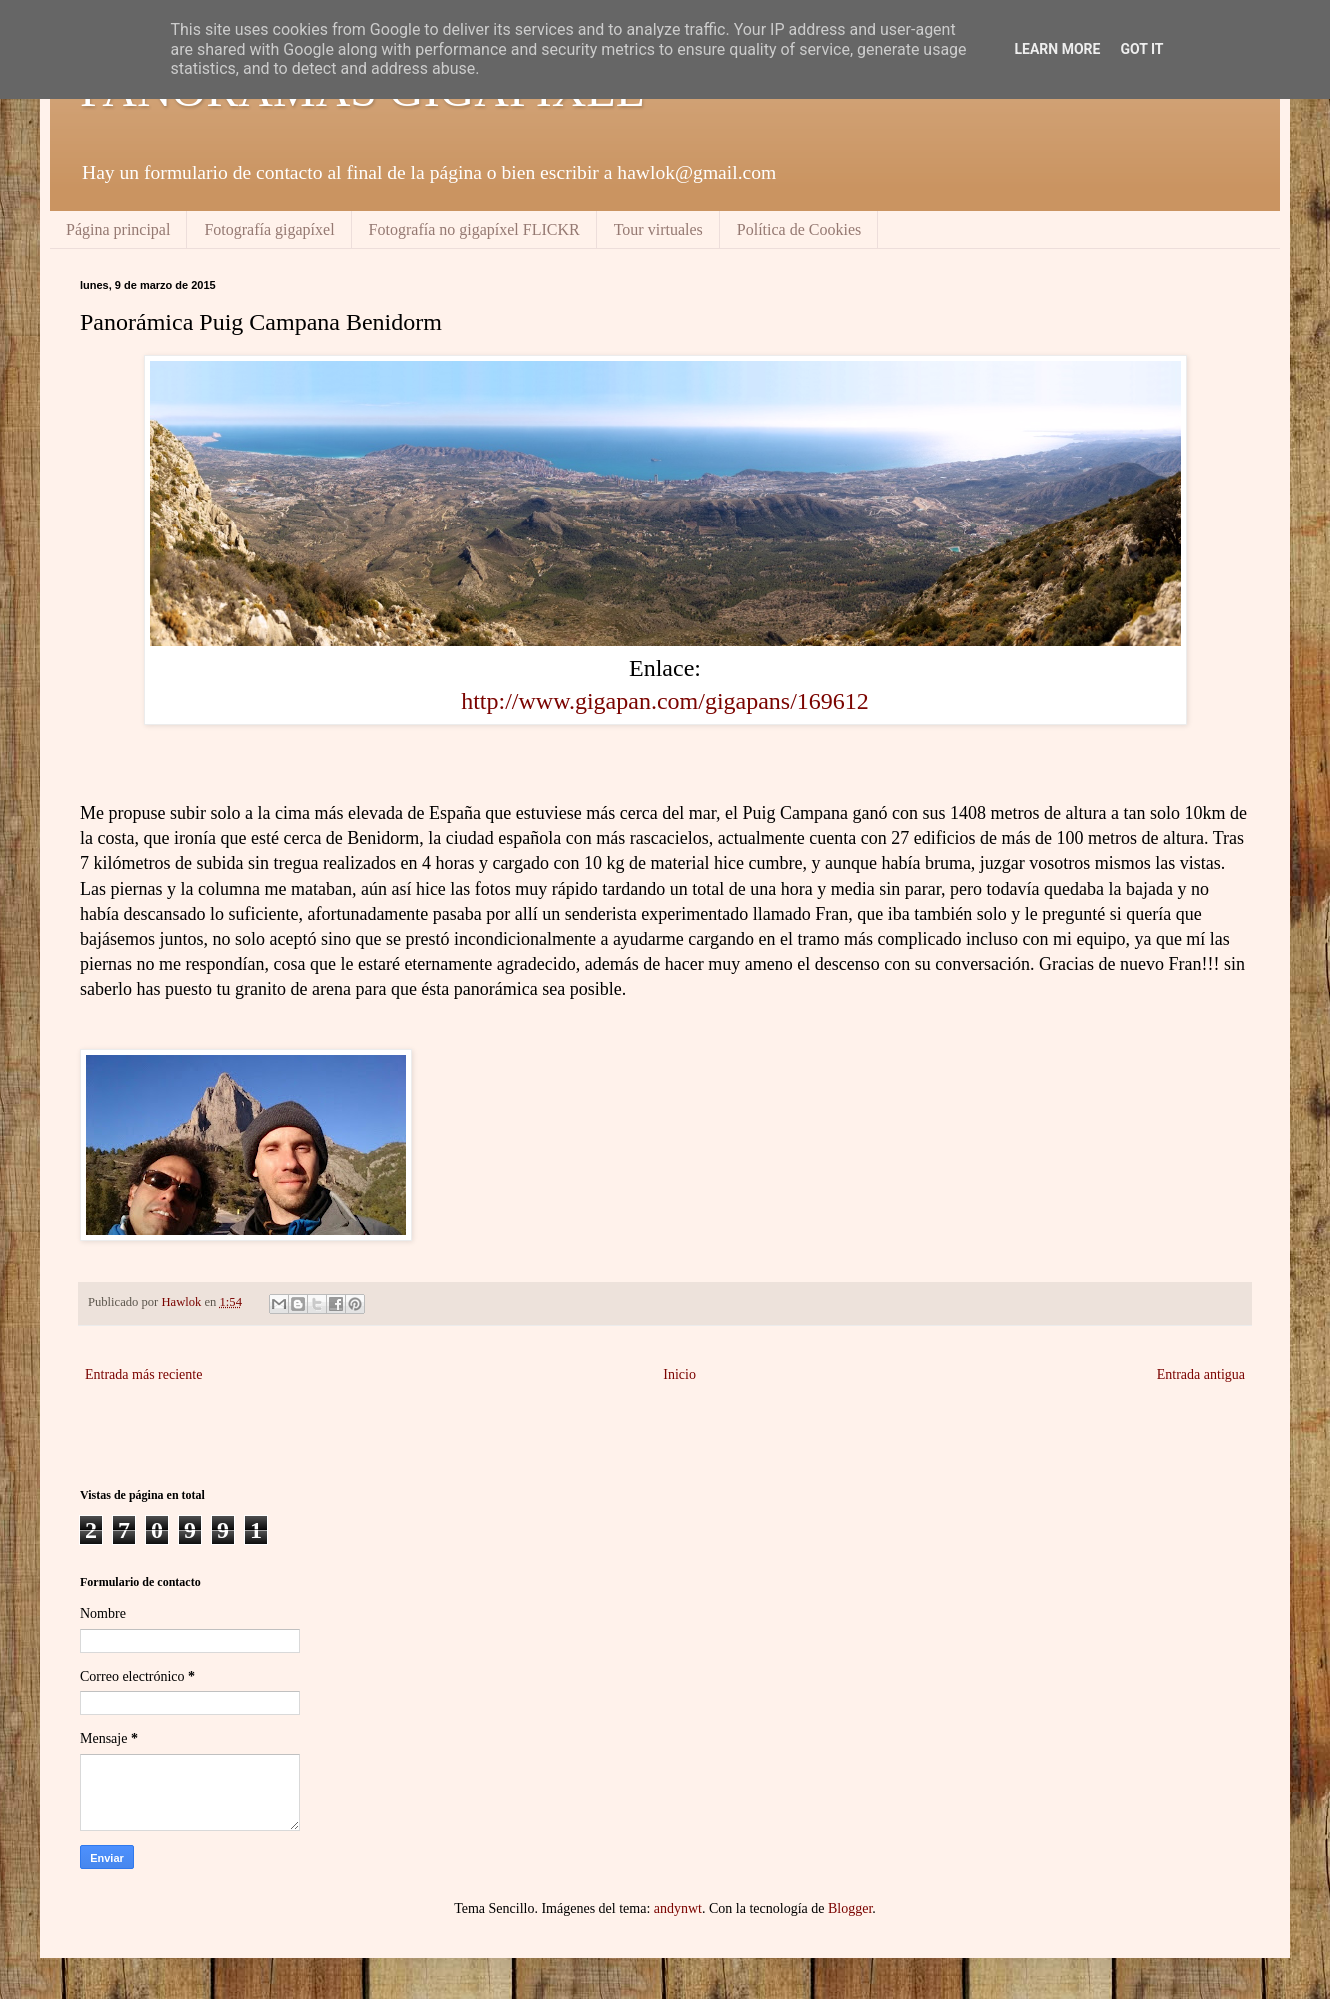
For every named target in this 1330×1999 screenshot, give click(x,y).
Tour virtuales (658, 229)
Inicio (679, 1374)
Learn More (1057, 49)
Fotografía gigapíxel (269, 229)
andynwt (678, 1908)
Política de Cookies (799, 229)
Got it (1141, 49)
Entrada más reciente (143, 1374)
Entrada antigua (1201, 1374)
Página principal (118, 229)
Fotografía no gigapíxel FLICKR (474, 229)
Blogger (850, 1908)
